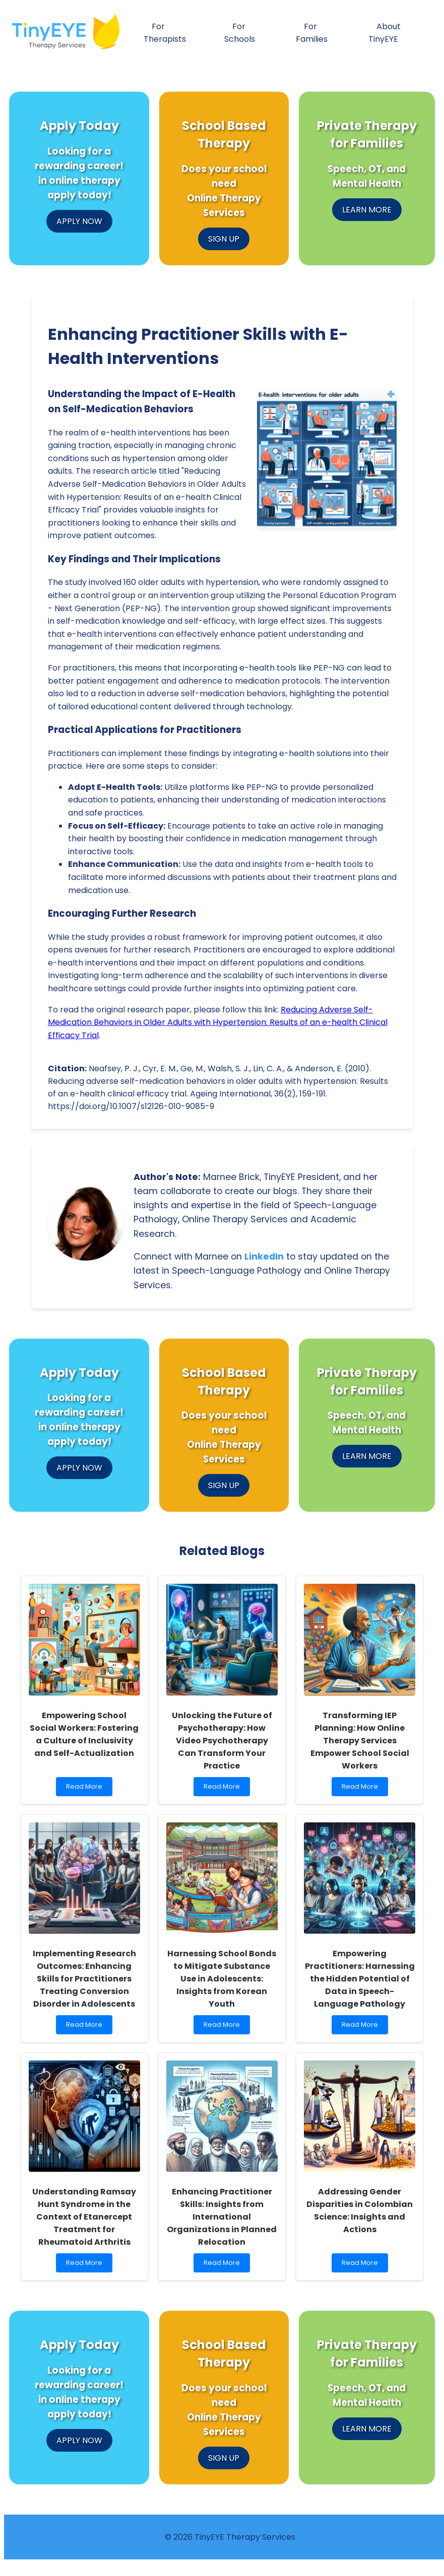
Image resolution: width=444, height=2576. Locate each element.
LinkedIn (264, 1256)
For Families (312, 33)
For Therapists (165, 33)
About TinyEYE (384, 33)
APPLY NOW (79, 221)
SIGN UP (223, 239)
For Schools (239, 33)
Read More (86, 1789)
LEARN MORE (367, 209)
